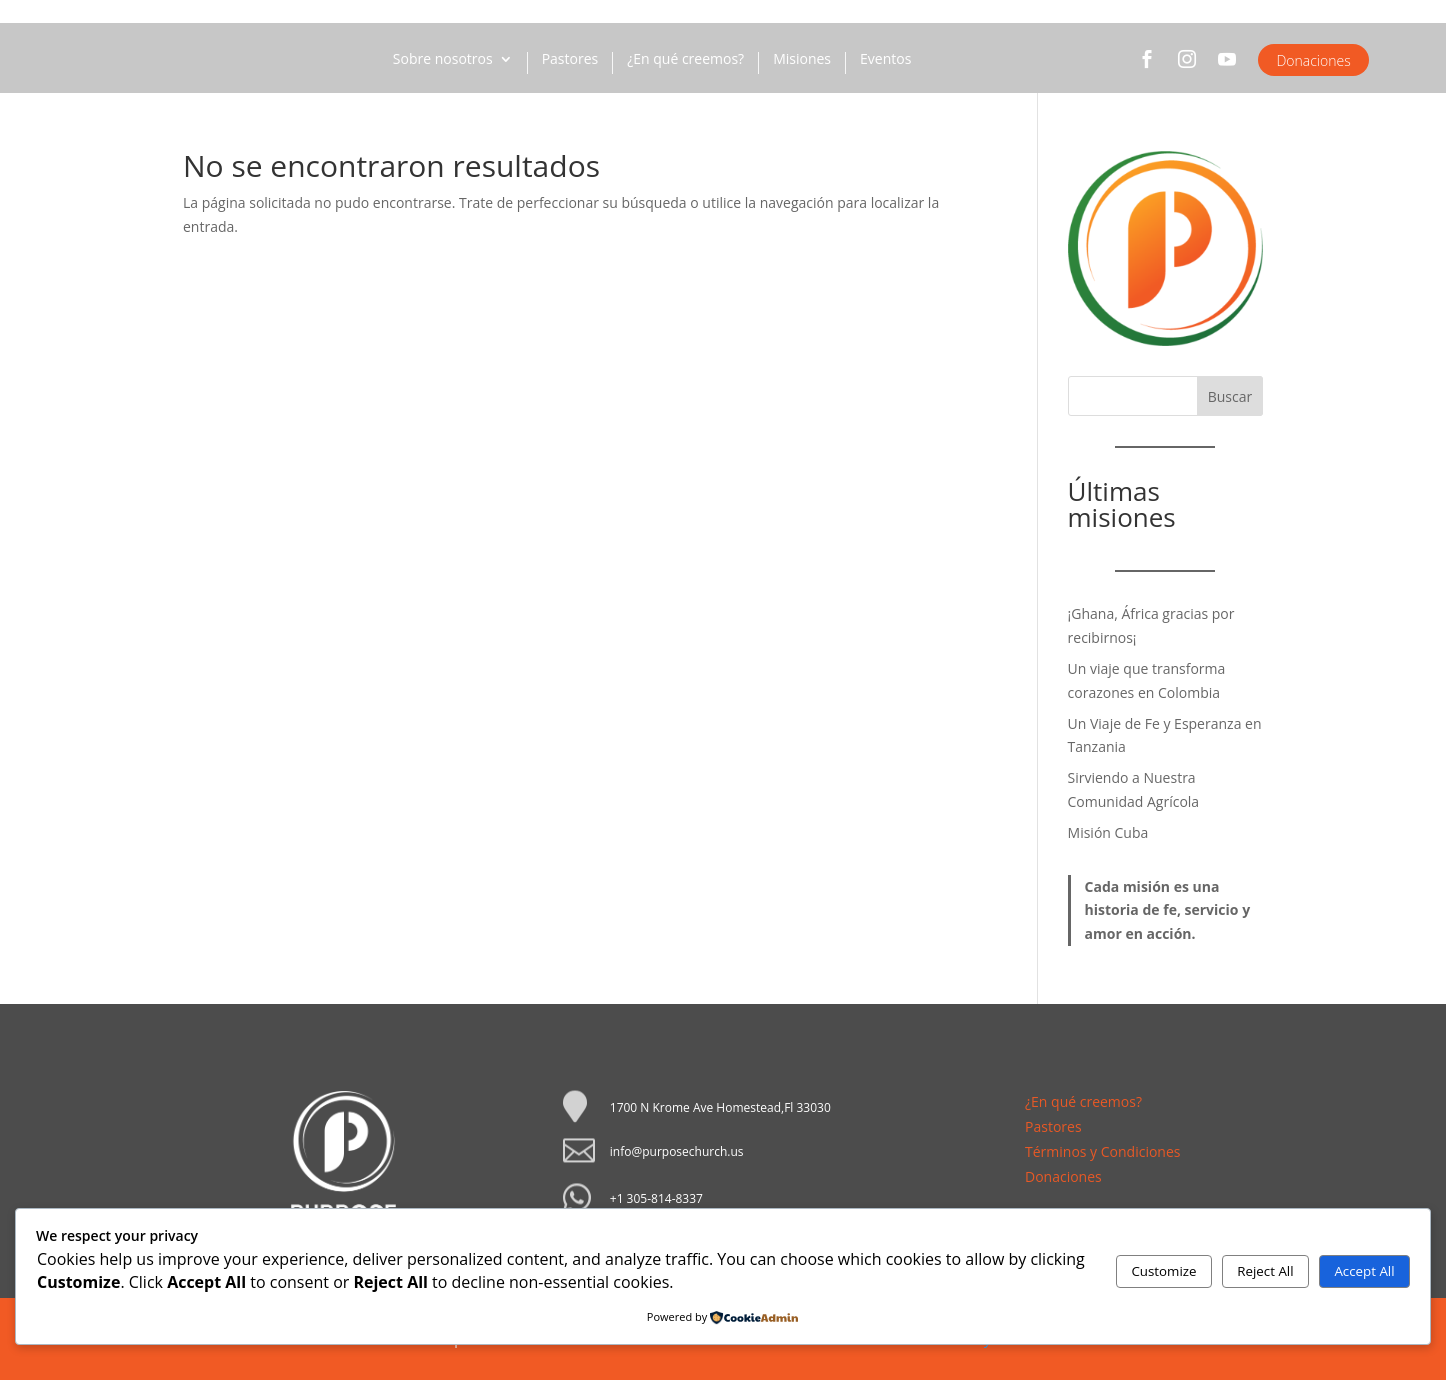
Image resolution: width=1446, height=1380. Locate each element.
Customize (1163, 1271)
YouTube (1227, 68)
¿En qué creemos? (685, 60)
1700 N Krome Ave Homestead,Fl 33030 (720, 1107)
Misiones (802, 60)
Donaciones (1313, 60)
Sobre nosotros (443, 60)
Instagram (1187, 68)
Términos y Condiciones (1102, 1151)
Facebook (1147, 68)
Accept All (1364, 1271)
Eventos (885, 60)
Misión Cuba (1108, 832)
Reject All (1265, 1271)
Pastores (570, 60)
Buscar (1230, 396)
